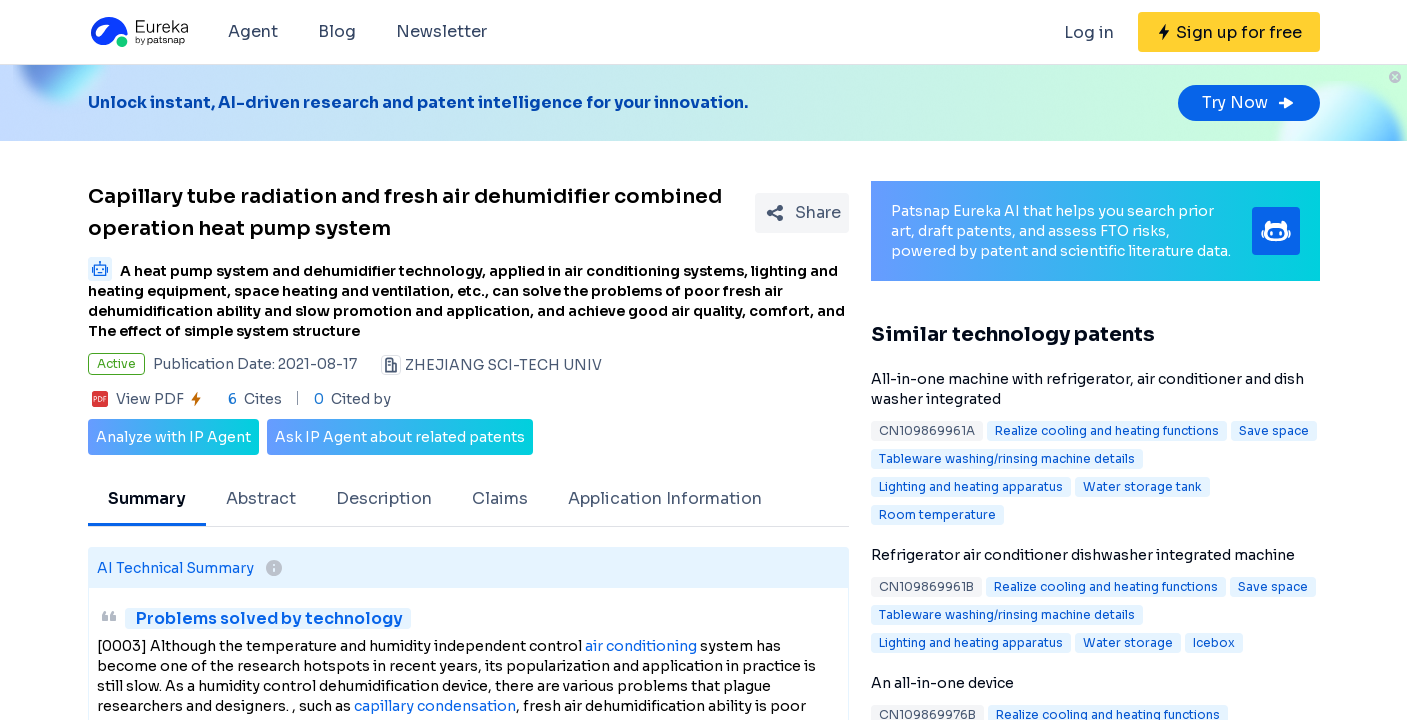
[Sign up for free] (1229, 32)
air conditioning (641, 646)
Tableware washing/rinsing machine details (1007, 458)
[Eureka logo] (138, 32)
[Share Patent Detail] (802, 213)
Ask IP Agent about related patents (400, 437)
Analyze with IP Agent (173, 437)
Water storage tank (1142, 486)
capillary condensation (435, 706)
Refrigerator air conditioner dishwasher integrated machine (1083, 555)
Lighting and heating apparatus (971, 486)
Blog (337, 31)
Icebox (1214, 642)
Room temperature (937, 514)
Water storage (1128, 642)
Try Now (1249, 102)
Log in (1089, 32)
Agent (253, 31)
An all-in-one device (942, 683)
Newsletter (441, 31)
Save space (1274, 430)
